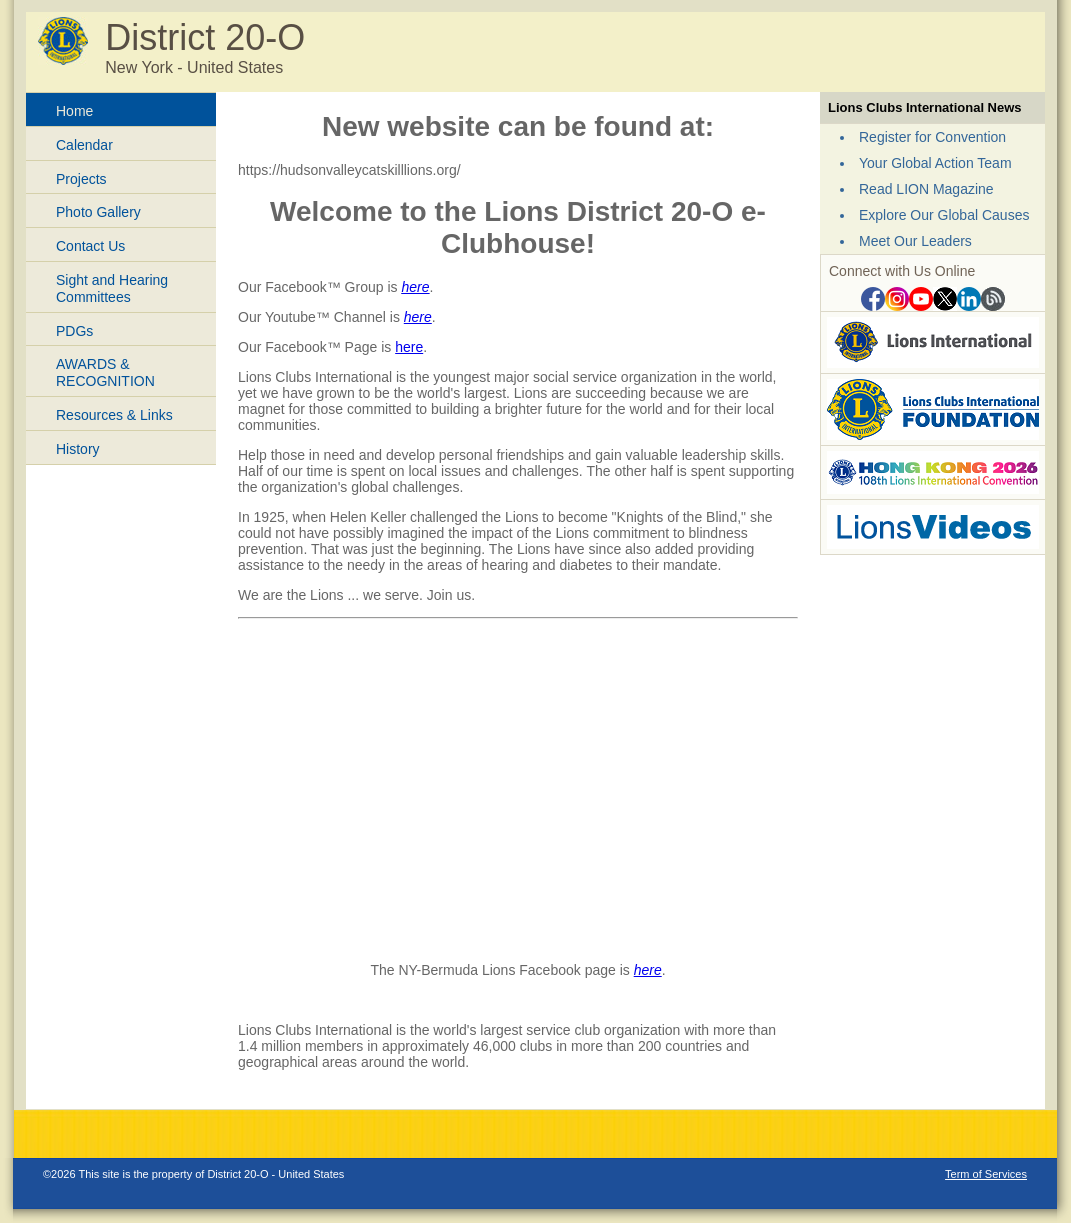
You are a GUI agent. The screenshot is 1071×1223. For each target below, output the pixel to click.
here (415, 287)
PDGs (74, 331)
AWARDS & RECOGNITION (105, 372)
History (78, 449)
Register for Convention (932, 137)
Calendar (84, 145)
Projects (81, 179)
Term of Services (986, 1174)
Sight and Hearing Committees (112, 288)
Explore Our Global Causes (944, 215)
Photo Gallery (98, 212)
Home (74, 111)
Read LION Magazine (926, 189)
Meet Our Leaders (915, 241)
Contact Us (90, 246)
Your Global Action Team (935, 163)
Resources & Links (114, 415)
